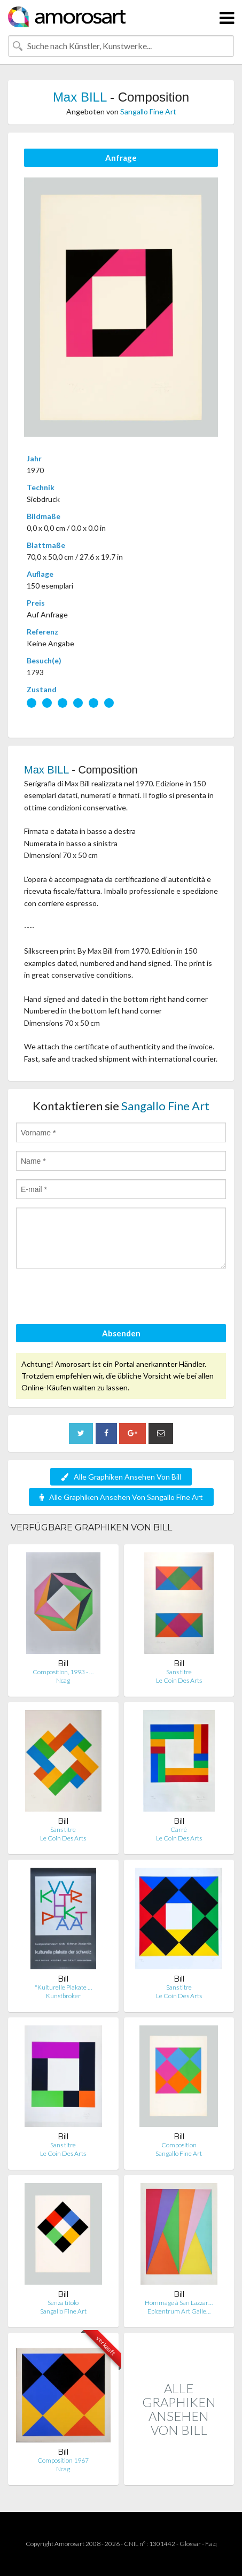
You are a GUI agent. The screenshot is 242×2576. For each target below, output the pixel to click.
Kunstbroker (63, 1996)
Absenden (121, 1333)
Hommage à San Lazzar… (179, 2303)
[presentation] (97, 1298)
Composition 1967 (63, 2460)
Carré (178, 1829)
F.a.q (211, 2544)
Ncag (63, 1680)
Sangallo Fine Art (148, 111)
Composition (179, 2145)
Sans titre (179, 1672)
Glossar (190, 2544)
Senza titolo (63, 2303)
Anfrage (121, 158)
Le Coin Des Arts (179, 1680)
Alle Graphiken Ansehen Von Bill (121, 1476)
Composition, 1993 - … (63, 1672)
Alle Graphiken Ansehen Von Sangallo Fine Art (121, 1497)
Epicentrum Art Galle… (178, 2311)
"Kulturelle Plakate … (63, 1987)
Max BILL (80, 97)
